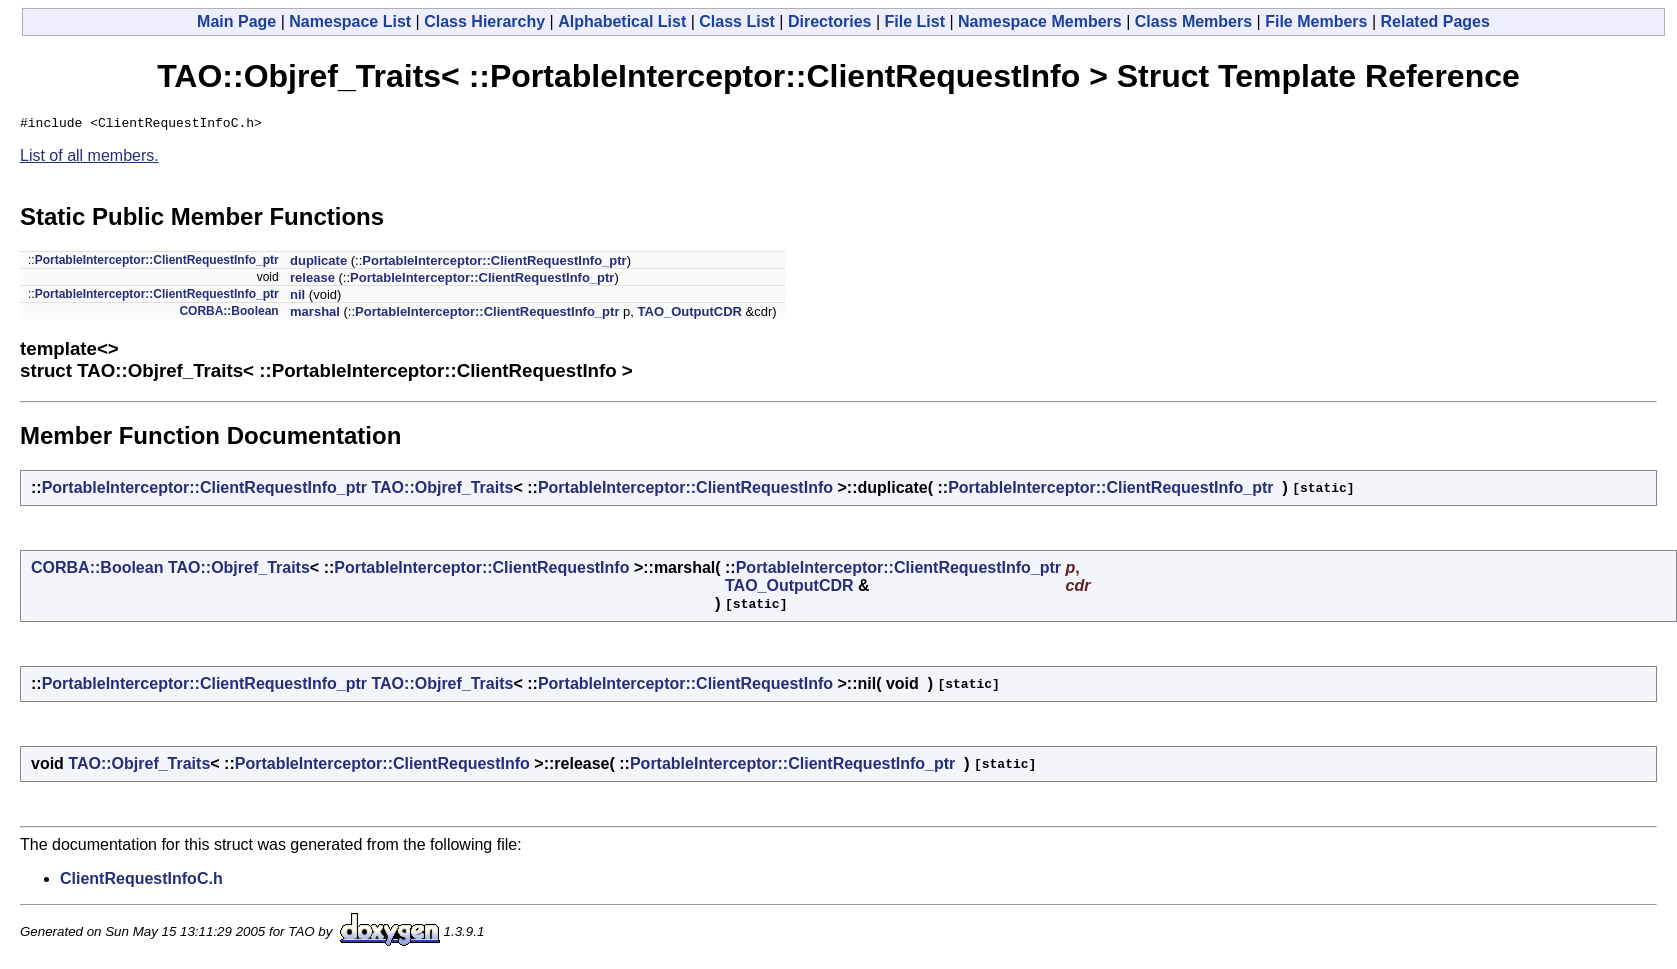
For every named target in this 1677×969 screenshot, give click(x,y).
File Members (1316, 21)
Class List (737, 21)
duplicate (318, 263)
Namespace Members (1040, 21)
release (312, 280)
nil (297, 297)
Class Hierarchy (484, 21)
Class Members (1193, 21)
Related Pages (1435, 21)
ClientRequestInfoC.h (141, 881)
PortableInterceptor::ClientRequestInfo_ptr (157, 263)
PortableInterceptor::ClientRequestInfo (685, 490)
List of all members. (89, 158)
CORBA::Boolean (228, 314)
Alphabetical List (622, 21)
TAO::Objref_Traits (442, 490)
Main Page (236, 21)
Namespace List (350, 21)
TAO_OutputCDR (690, 314)
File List (915, 21)
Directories (830, 21)
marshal (315, 314)
